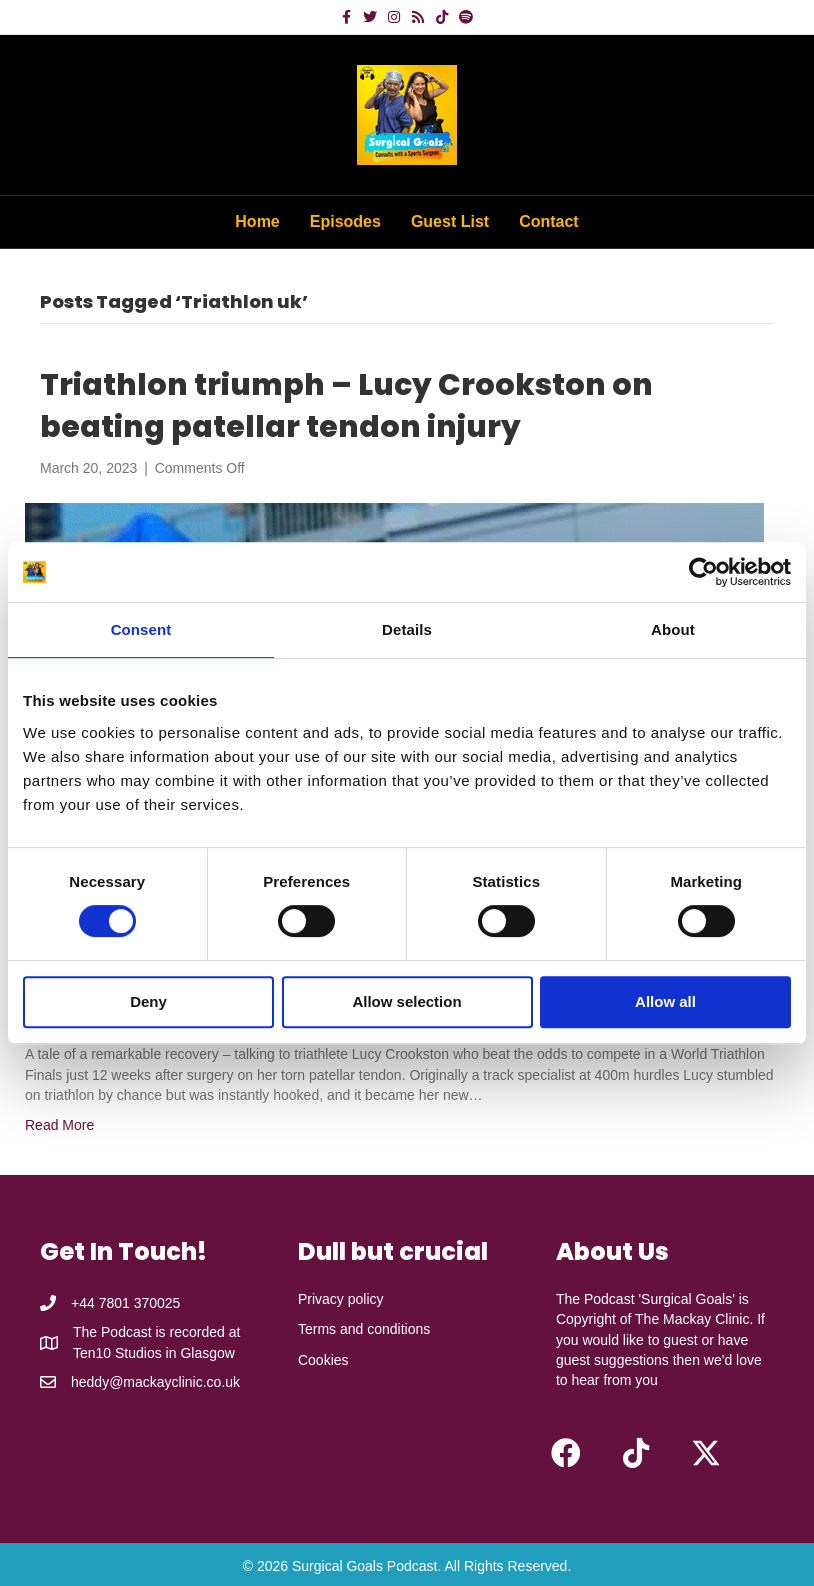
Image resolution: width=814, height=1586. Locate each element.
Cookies (323, 1360)
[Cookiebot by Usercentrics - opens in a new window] (703, 572)
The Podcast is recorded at (156, 1332)
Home (257, 221)
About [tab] (673, 629)
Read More (59, 1125)
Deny (148, 1001)
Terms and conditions (364, 1329)
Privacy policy (341, 1299)
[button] (566, 1453)
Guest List (450, 221)
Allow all (665, 1001)
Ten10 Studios (117, 1353)
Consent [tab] (141, 629)
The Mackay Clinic (692, 1319)
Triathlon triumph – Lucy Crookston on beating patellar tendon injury (346, 406)
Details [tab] (407, 629)
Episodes (345, 221)
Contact (549, 221)
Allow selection (406, 1001)
